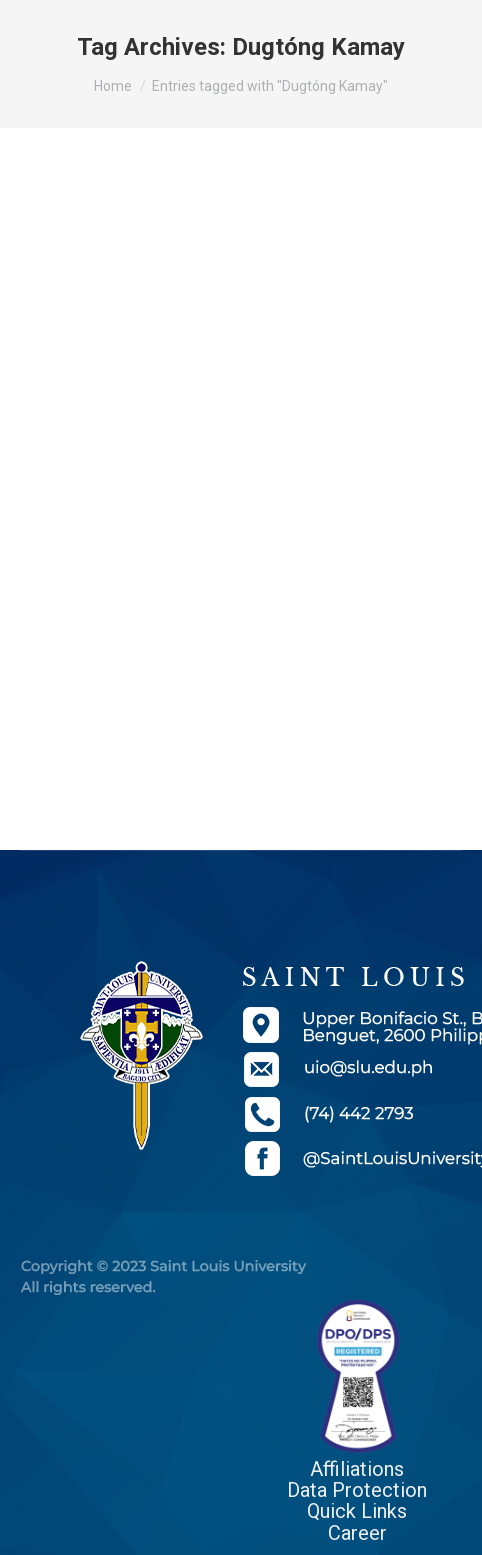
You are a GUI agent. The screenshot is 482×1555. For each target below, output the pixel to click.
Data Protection (357, 1490)
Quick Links (357, 1511)
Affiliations (357, 1469)
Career (357, 1533)
